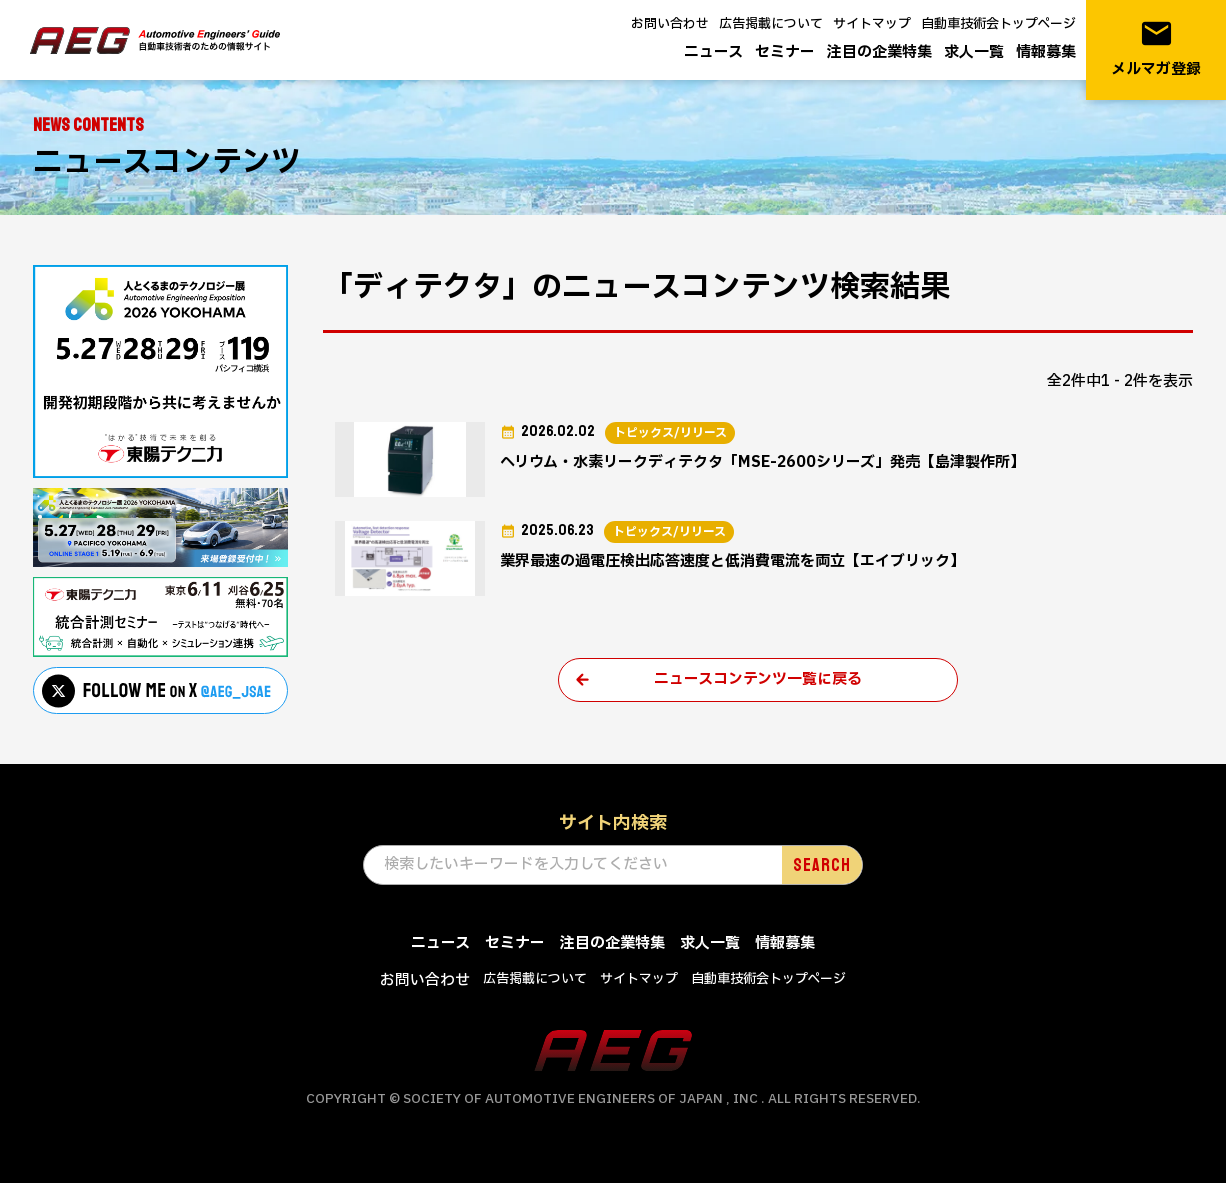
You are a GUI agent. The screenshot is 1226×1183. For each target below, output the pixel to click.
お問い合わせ (670, 24)
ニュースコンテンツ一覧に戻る (758, 679)
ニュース (713, 52)
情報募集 (1046, 52)
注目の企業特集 (879, 52)
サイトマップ (872, 24)
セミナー (785, 52)
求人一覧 (974, 52)
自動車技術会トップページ (998, 24)
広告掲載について (771, 24)
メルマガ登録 (1156, 48)
